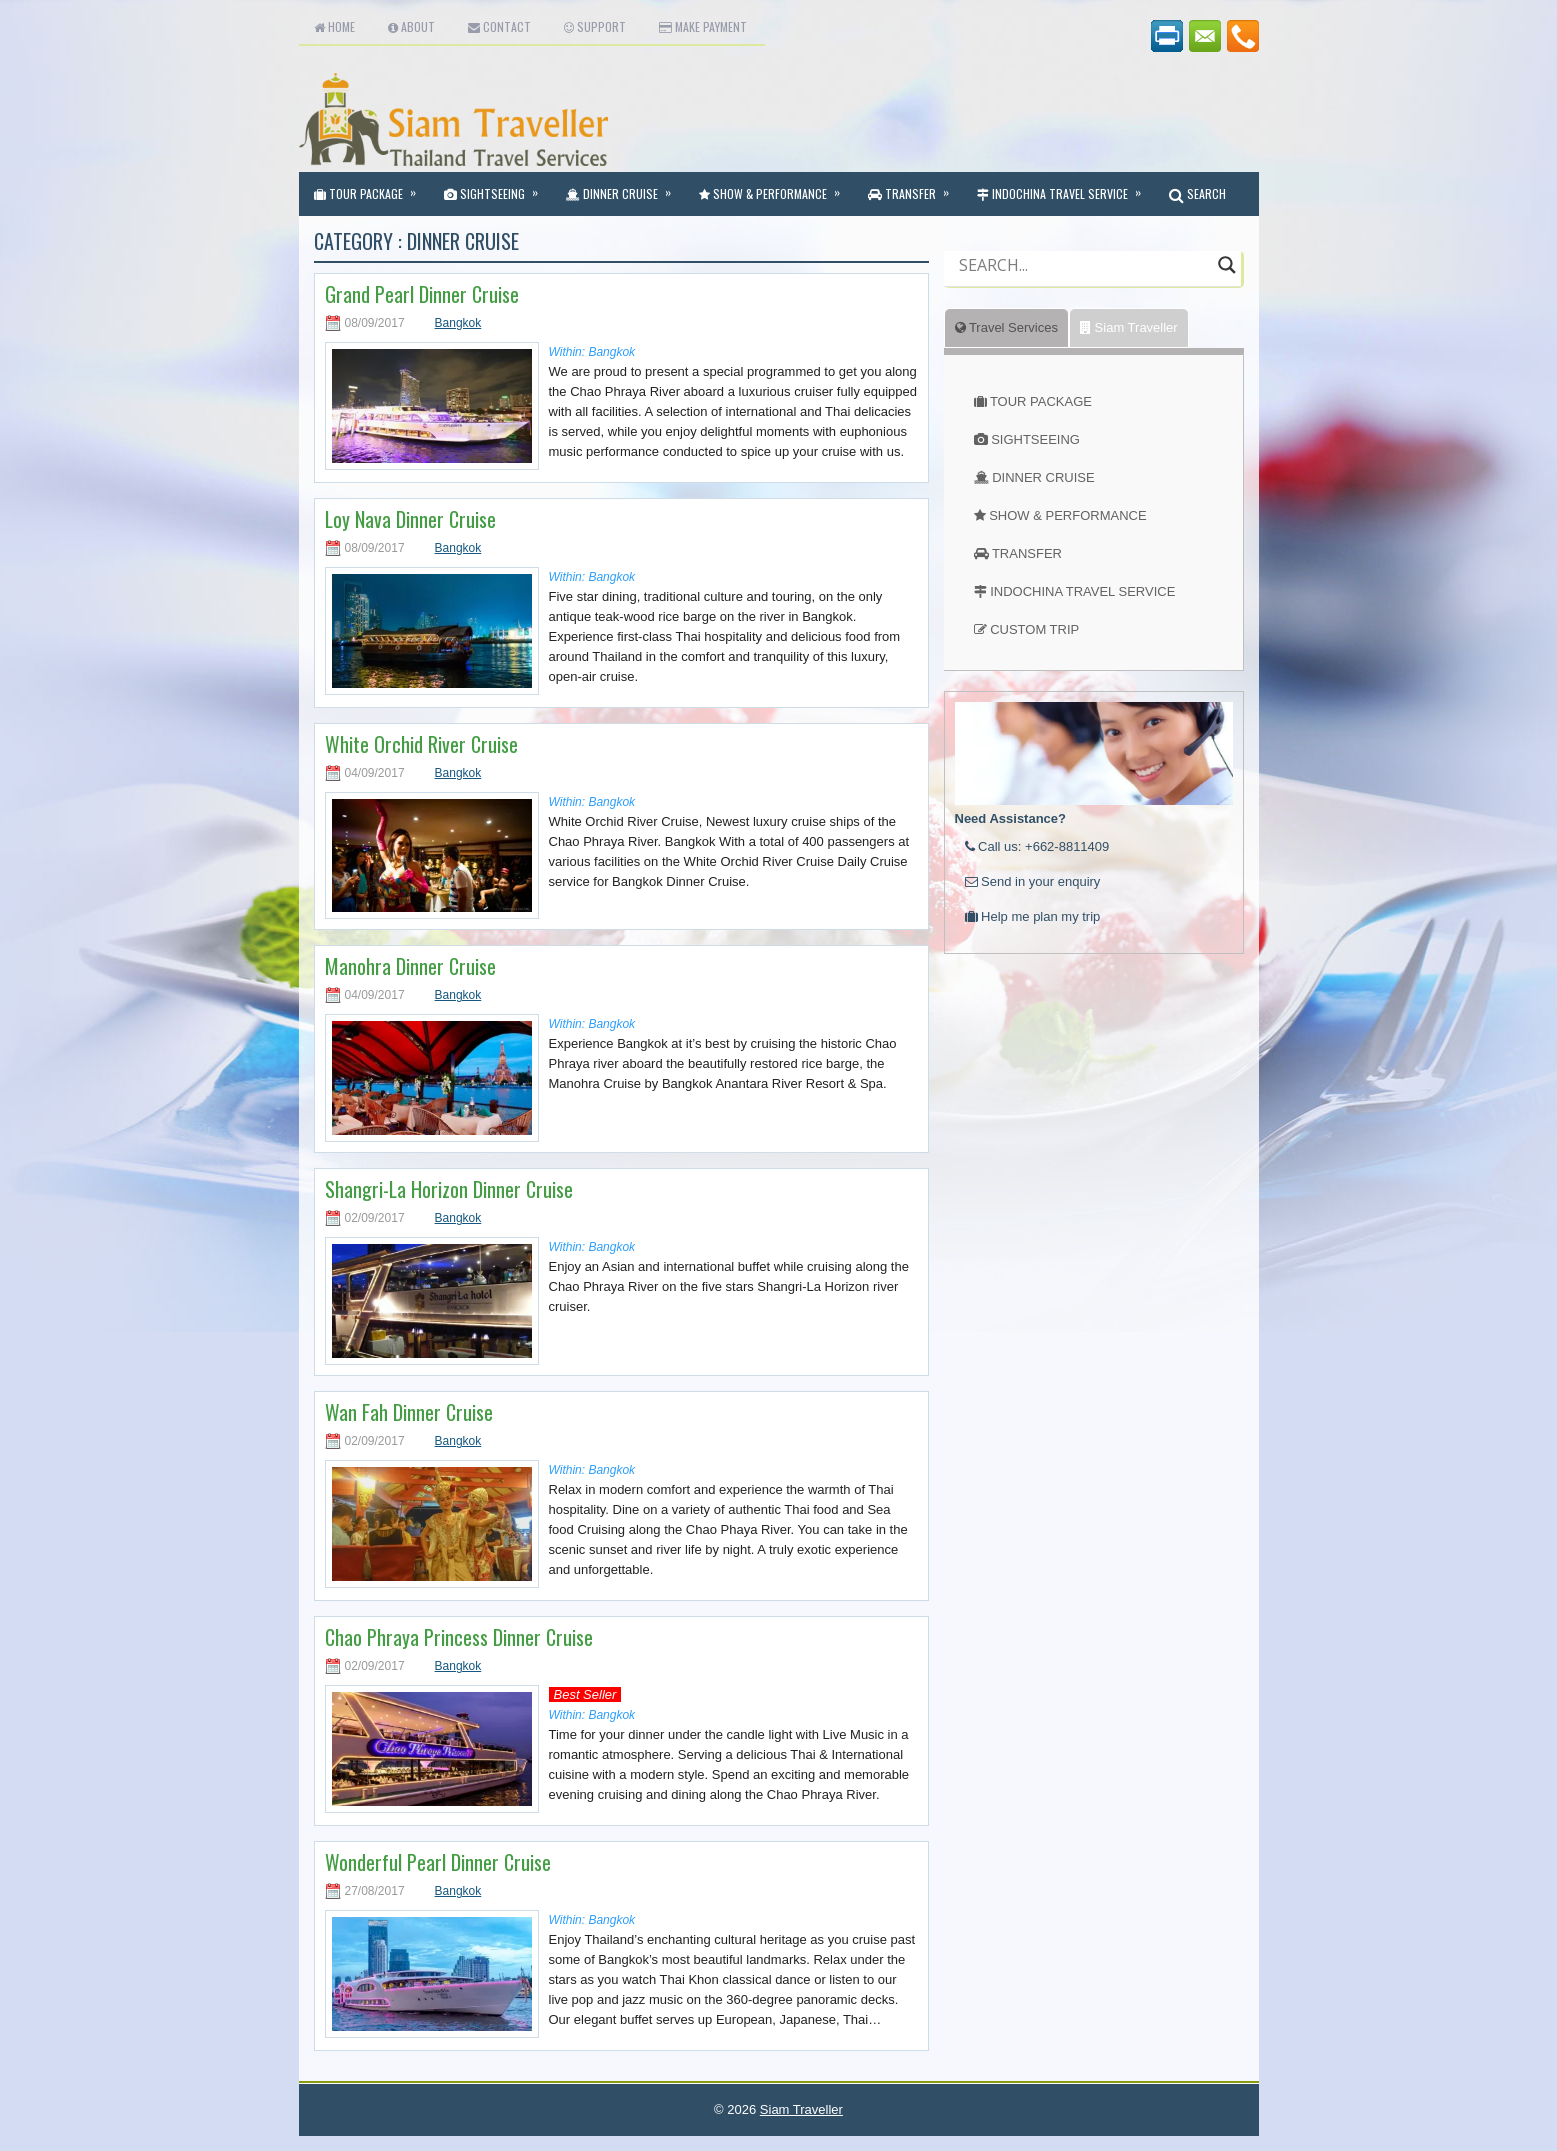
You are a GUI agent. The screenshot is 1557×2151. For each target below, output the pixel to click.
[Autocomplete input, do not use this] (1083, 282)
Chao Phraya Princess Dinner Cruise (459, 1637)
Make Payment (703, 26)
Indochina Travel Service (1065, 187)
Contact (499, 26)
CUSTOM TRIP (1034, 629)
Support (595, 26)
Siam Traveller (1129, 327)
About (411, 26)
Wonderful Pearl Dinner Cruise (438, 1862)
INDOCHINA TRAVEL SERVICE (1082, 591)
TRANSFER (1027, 553)
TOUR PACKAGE (1041, 401)
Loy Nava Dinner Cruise (410, 519)
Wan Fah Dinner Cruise (409, 1412)
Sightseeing (497, 187)
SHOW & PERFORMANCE (1067, 515)
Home (334, 26)
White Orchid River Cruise (421, 744)
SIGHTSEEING (1035, 439)
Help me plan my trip (1033, 916)
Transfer (915, 187)
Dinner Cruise (625, 187)
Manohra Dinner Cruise (410, 966)
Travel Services (1006, 327)
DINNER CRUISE (1043, 477)
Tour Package (371, 187)
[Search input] (1083, 265)
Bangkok (458, 323)
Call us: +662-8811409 (1037, 846)
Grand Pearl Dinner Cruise (422, 294)
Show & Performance (776, 187)
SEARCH (1197, 193)
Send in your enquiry (1033, 881)
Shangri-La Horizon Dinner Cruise (449, 1189)
